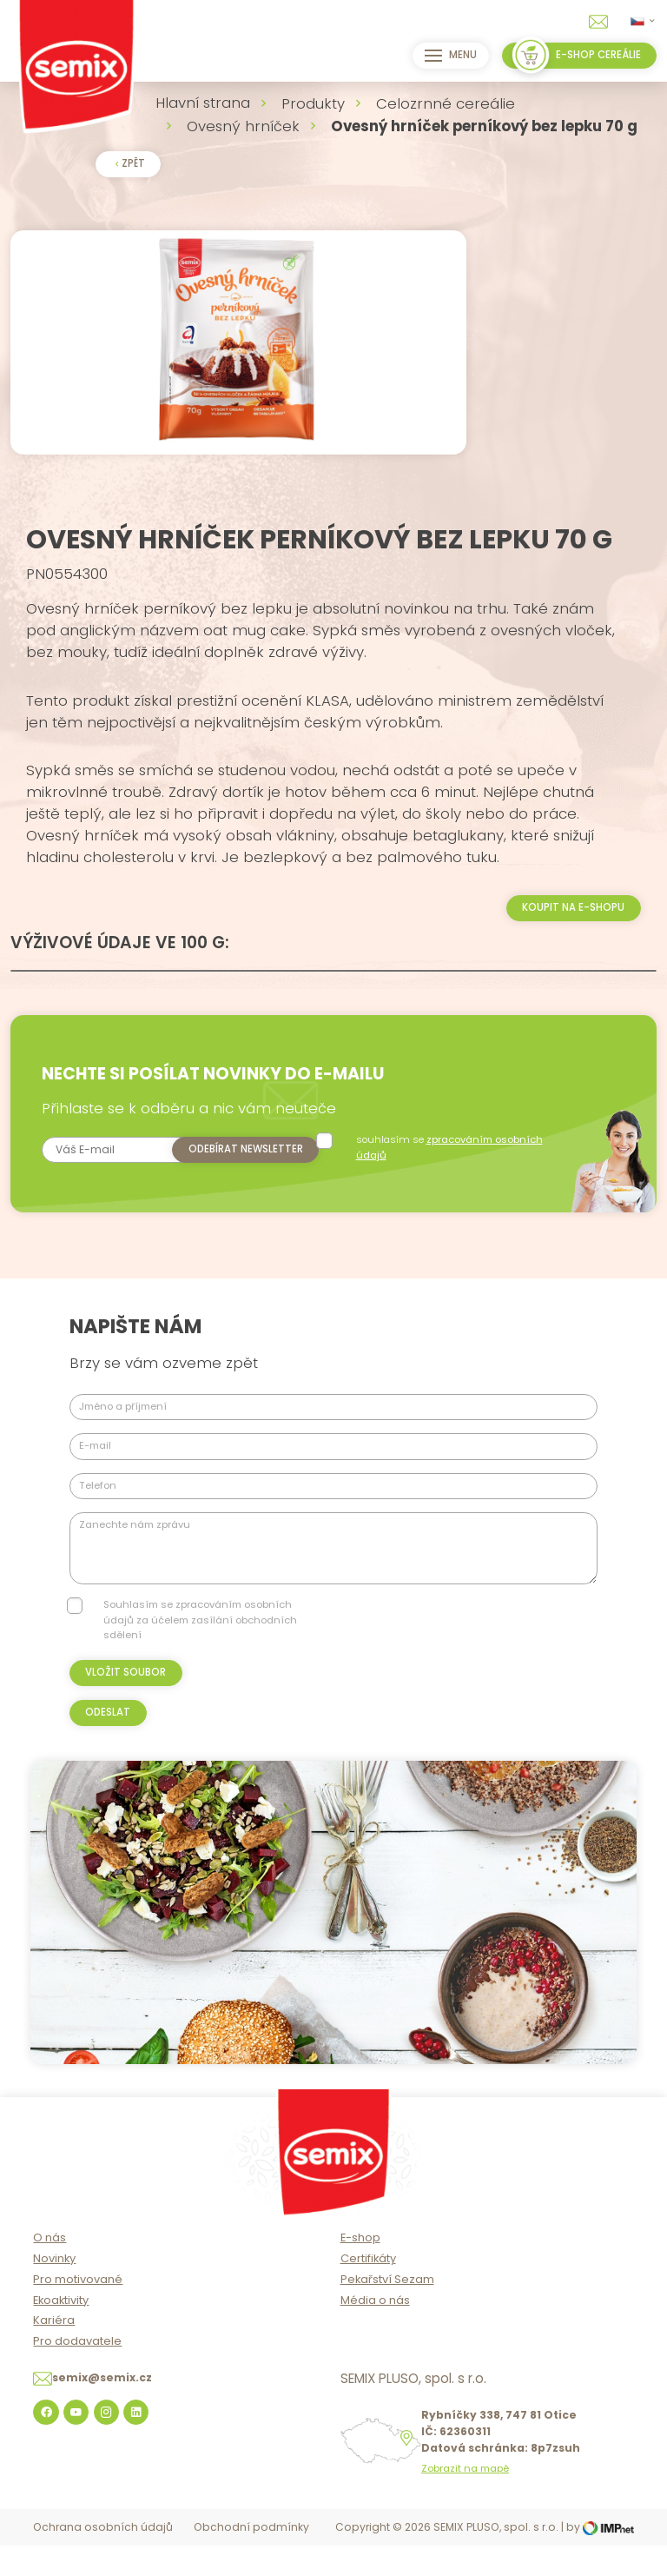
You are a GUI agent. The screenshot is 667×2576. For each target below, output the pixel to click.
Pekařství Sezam (387, 2311)
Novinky (54, 2290)
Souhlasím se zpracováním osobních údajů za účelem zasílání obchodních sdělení (200, 1652)
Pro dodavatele (77, 2373)
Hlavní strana (202, 102)
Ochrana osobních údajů (103, 2560)
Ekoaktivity (61, 2332)
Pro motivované (77, 2311)
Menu (447, 55)
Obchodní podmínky (251, 2560)
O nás (49, 2269)
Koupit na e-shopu (573, 940)
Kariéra (54, 2353)
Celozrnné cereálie (445, 103)
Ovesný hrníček (243, 126)
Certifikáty (368, 2290)
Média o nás (375, 2332)
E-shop (360, 2269)
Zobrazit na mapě (465, 2501)
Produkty (313, 103)
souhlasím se (457, 1179)
